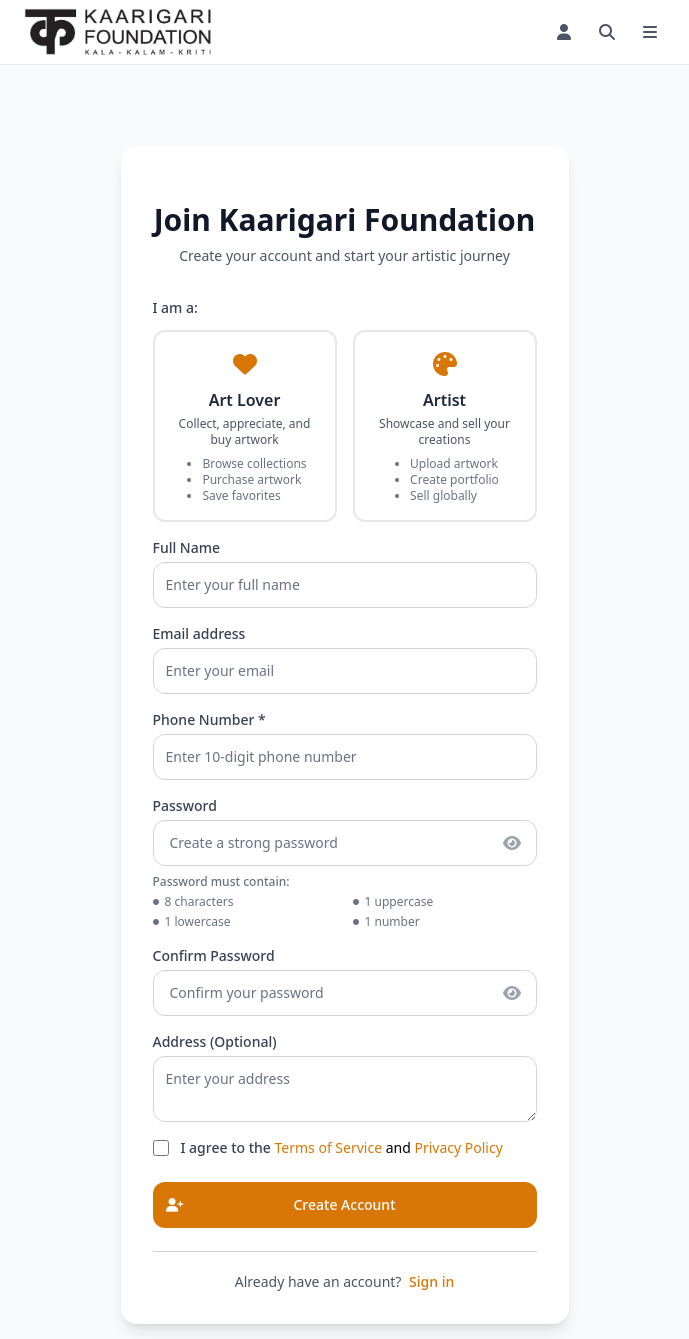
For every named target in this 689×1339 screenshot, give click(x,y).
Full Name (187, 547)
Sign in (431, 1281)
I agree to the (228, 1147)
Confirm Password (214, 955)
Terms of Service (329, 1147)
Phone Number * (209, 719)
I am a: (175, 307)
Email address (199, 633)
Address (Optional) (215, 1041)
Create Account (275, 1205)
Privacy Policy (458, 1147)
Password (185, 805)
